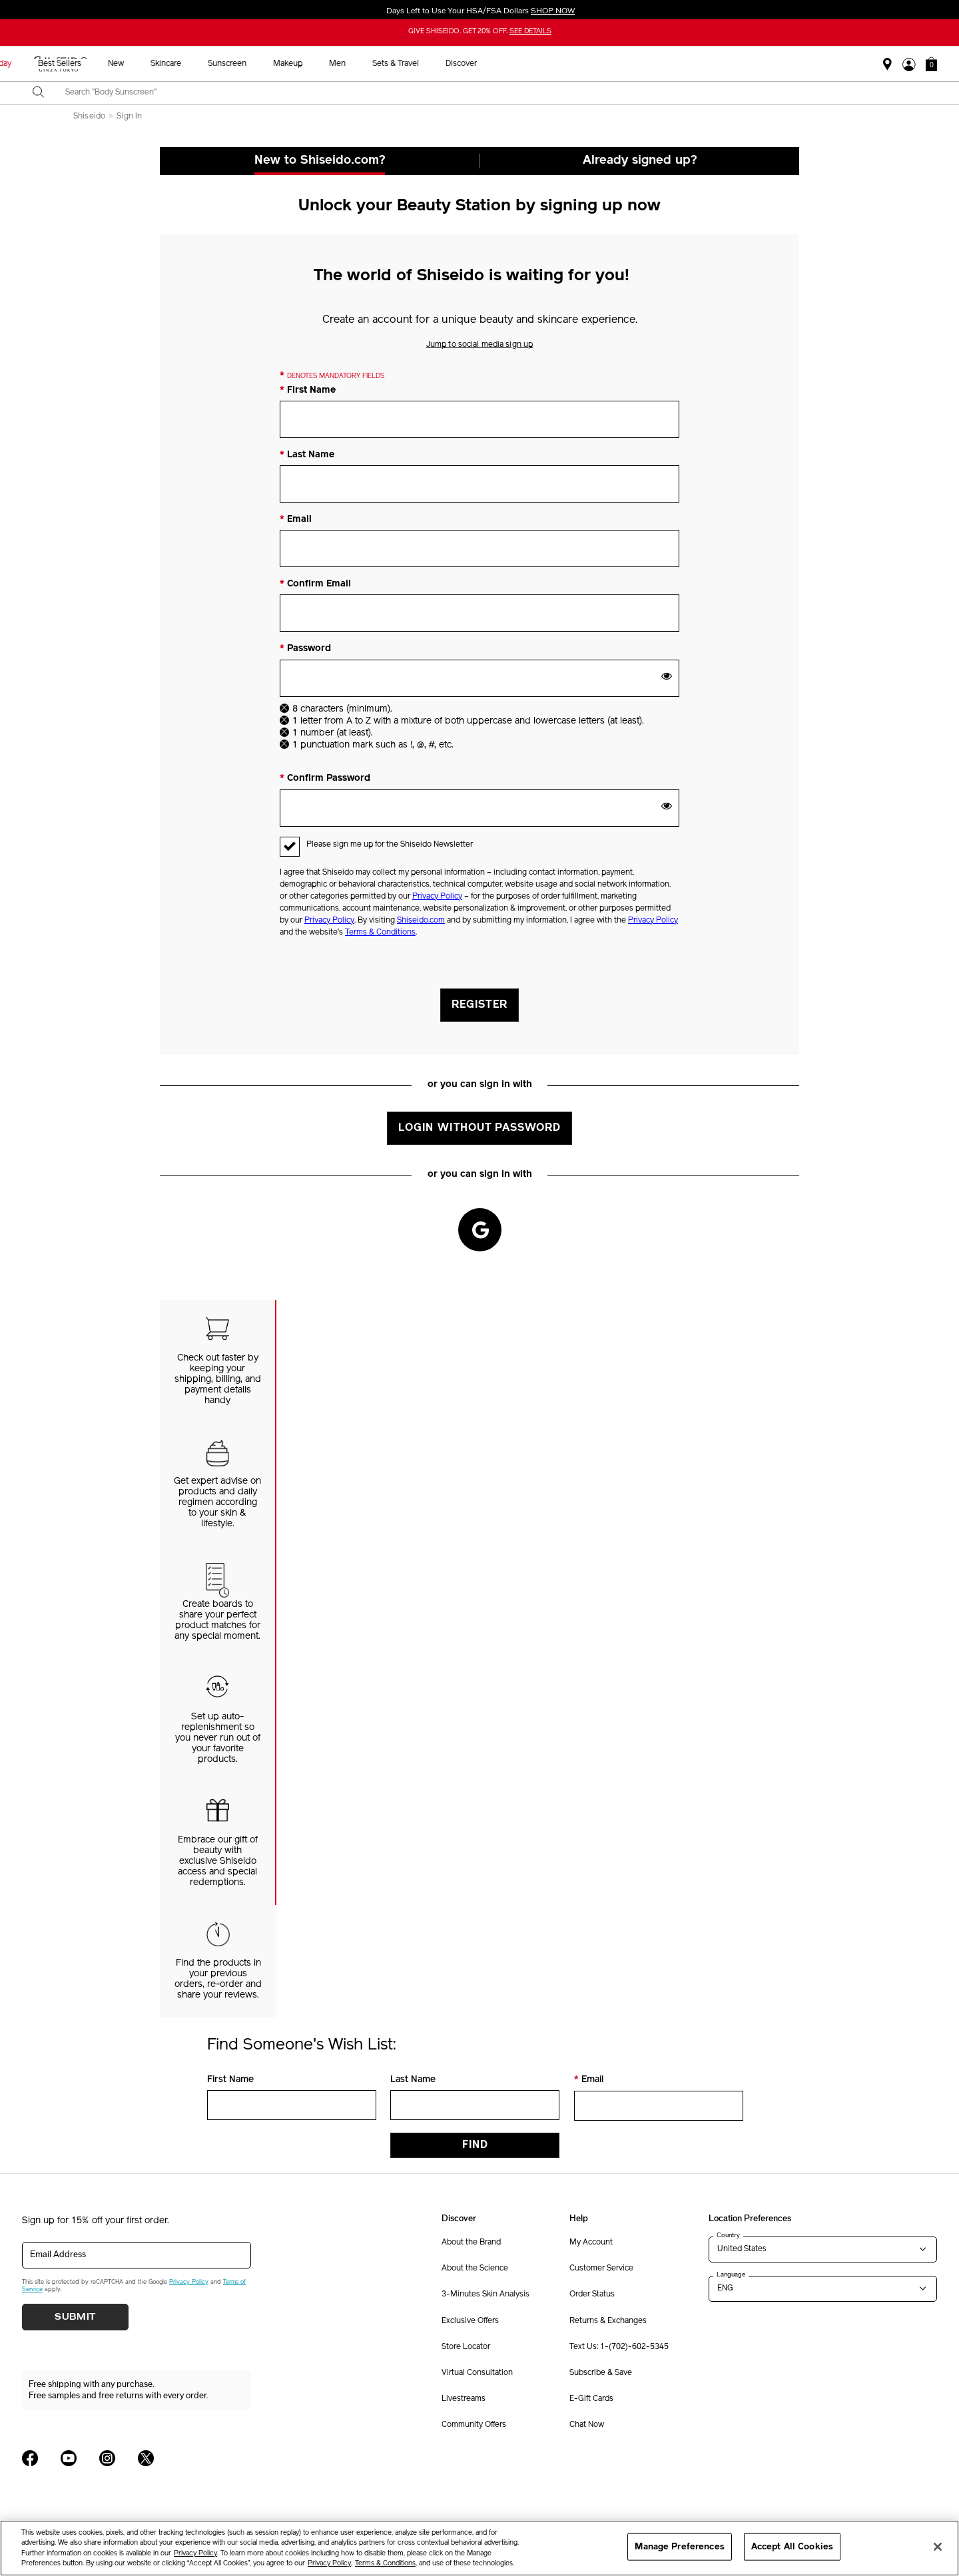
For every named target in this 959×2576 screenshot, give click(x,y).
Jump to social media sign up (479, 345)
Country (728, 2235)
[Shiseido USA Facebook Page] (30, 2458)
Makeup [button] (574, 64)
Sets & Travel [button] (682, 64)
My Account (591, 2243)
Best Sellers (346, 64)
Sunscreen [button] (514, 64)
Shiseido (89, 116)
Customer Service (601, 2268)
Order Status (592, 2294)
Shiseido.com (421, 921)
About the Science (475, 2268)
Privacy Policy (437, 897)
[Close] (937, 2546)
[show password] (667, 675)
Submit (75, 2317)
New (403, 64)
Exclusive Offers (470, 2321)
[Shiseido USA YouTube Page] (69, 2458)
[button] (931, 64)
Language (731, 2274)
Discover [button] (748, 64)
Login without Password (479, 1128)
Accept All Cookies (792, 2546)
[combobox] (491, 93)
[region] (479, 2548)
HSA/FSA (228, 64)
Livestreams (463, 2399)
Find (475, 2145)
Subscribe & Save (600, 2373)
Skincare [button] (453, 64)
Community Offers (474, 2425)
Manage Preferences (679, 2546)
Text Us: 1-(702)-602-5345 (619, 2347)
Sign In (129, 116)
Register (479, 1005)
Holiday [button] (285, 64)
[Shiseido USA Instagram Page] (107, 2458)
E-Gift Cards (591, 2399)
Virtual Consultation (477, 2373)
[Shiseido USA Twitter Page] (146, 2458)
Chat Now (586, 2425)
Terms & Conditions (380, 933)
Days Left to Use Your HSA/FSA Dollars (479, 11)
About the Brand (471, 2243)
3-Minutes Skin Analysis (485, 2294)
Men (624, 64)
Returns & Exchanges (608, 2321)
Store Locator (466, 2347)
